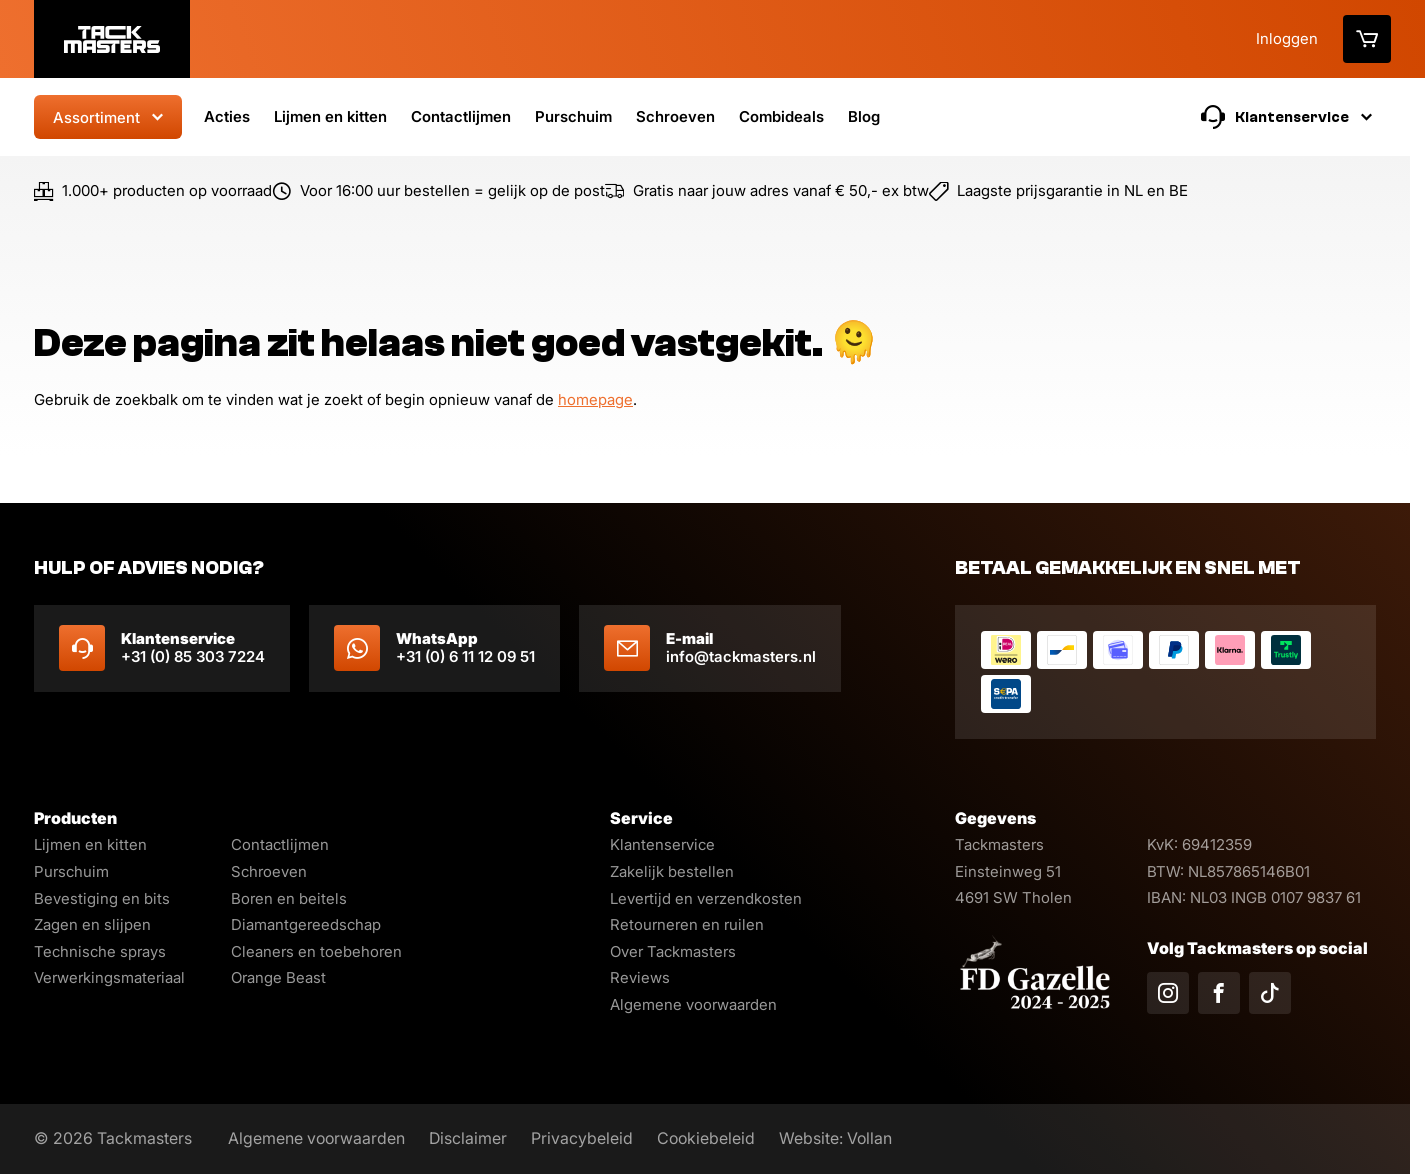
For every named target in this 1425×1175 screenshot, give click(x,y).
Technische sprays (100, 951)
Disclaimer (468, 1138)
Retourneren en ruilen (687, 924)
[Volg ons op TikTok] (1270, 993)
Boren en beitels (289, 898)
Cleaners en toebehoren (316, 951)
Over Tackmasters (673, 951)
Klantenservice (662, 844)
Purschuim (573, 116)
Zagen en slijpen (92, 924)
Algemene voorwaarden (693, 1004)
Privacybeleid (582, 1138)
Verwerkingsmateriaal (109, 977)
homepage (595, 400)
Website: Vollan (835, 1138)
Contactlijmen (461, 116)
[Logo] (112, 39)
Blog (864, 116)
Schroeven (675, 116)
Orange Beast (278, 977)
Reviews (640, 977)
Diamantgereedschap (306, 924)
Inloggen (1287, 38)
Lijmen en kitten (330, 116)
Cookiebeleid (706, 1138)
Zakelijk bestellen (672, 871)
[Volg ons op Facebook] (1219, 993)
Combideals (781, 116)
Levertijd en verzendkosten (706, 898)
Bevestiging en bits (102, 898)
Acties (227, 116)
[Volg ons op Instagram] (1168, 993)
